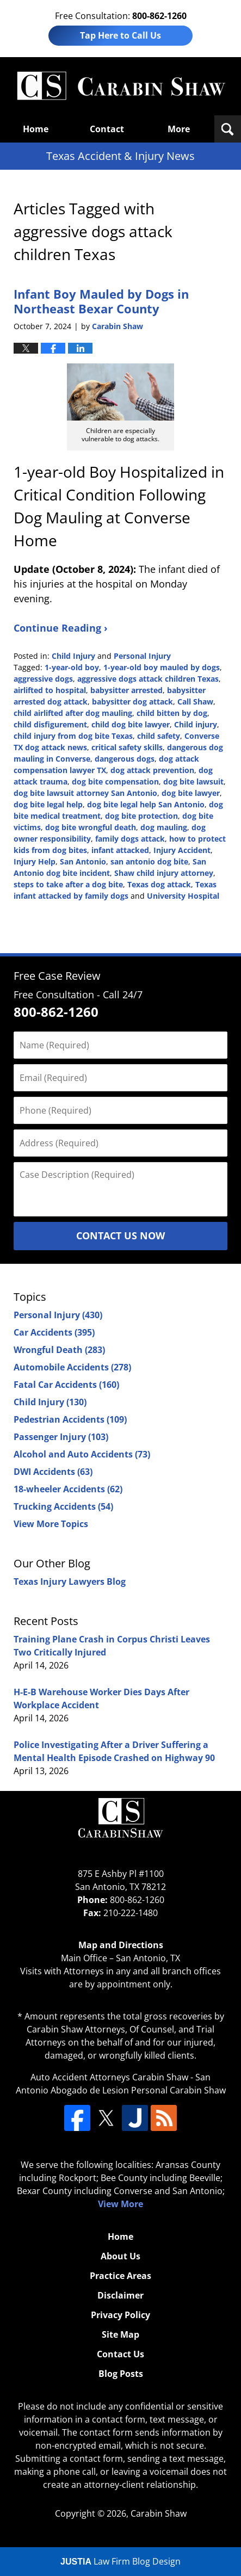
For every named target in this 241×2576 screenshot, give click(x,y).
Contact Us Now (120, 1235)
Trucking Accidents (63, 1506)
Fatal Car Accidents (66, 1385)
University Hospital (183, 896)
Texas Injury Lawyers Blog (70, 1581)
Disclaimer (120, 2295)
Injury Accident (182, 850)
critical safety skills (127, 747)
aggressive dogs (43, 679)
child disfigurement (50, 724)
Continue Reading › (61, 627)
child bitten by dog (172, 713)
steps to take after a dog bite (68, 884)
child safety (158, 736)
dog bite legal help (48, 804)
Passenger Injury (61, 1437)
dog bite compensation (115, 781)
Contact (107, 129)
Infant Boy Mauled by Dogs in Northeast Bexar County (101, 301)
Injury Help (34, 861)
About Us (120, 2256)
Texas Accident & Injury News (121, 86)
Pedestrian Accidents (70, 1419)
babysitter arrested (126, 690)
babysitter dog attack (132, 701)
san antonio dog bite (149, 861)
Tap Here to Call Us (120, 35)
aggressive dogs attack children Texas (148, 679)
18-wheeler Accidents (68, 1489)
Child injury (195, 724)
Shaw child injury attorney (163, 873)
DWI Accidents (53, 1472)
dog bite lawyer (191, 793)
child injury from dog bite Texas (73, 736)
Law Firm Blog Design (120, 2561)
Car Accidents (54, 1332)
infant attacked (120, 850)
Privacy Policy (120, 2315)
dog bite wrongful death (90, 827)
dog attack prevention (152, 770)
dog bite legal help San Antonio (146, 804)
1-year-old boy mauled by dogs (161, 667)
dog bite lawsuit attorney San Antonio (85, 793)
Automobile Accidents (72, 1367)
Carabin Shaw (159, 2513)
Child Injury (73, 656)
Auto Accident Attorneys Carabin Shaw (109, 2077)
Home (35, 129)
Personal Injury (142, 656)
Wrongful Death (59, 1350)
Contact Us (120, 2354)
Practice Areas (120, 2276)
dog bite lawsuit (193, 781)
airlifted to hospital (50, 690)
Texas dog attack (159, 884)
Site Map (120, 2334)
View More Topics (51, 1524)
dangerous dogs (125, 758)
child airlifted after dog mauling (73, 713)
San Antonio (83, 861)
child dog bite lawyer (130, 724)
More (179, 129)
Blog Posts (120, 2374)
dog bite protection (141, 816)
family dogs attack (130, 838)
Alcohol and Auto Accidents (82, 1454)
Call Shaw (195, 701)
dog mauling (163, 827)
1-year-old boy (72, 667)
